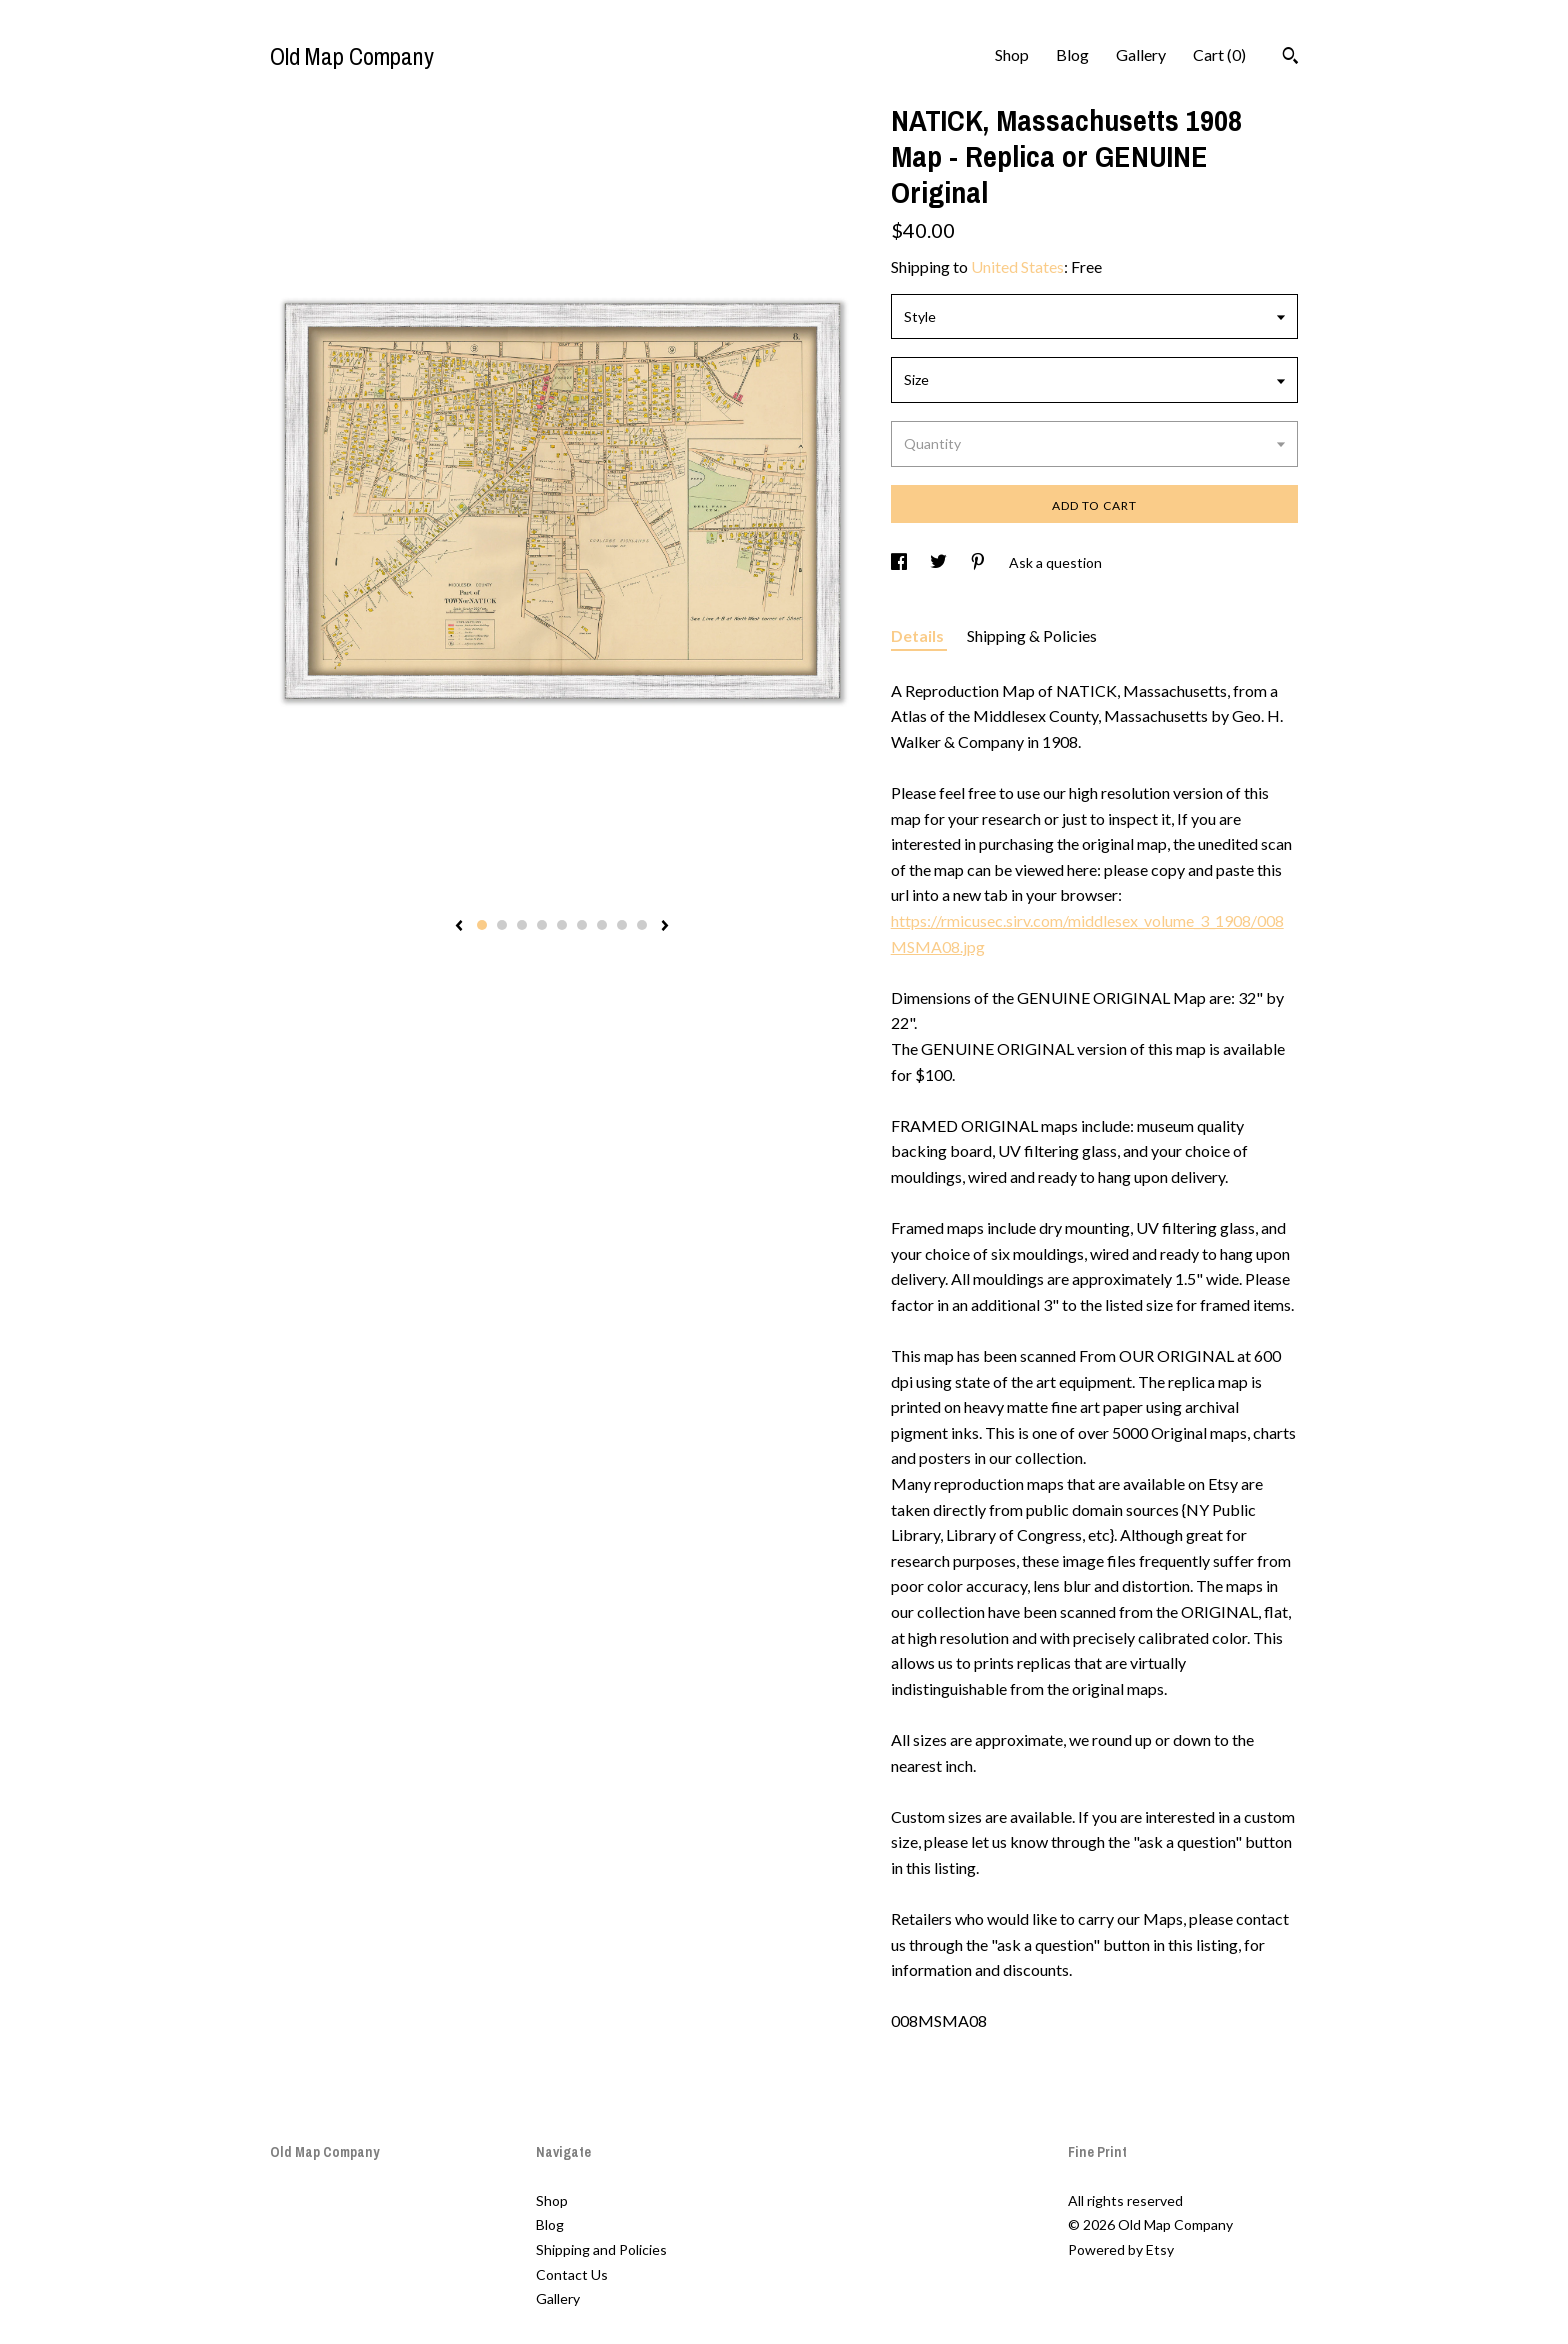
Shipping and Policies (601, 2249)
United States (1017, 266)
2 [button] (502, 925)
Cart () (1219, 54)
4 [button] (542, 925)
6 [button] (582, 925)
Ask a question (1055, 562)
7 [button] (602, 925)
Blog (1072, 54)
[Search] (1290, 58)
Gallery (1141, 54)
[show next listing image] (665, 927)
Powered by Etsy (1121, 2249)
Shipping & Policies (1032, 635)
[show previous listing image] (459, 927)
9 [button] (642, 925)
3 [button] (522, 925)
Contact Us (572, 2274)
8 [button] (622, 925)
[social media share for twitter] (940, 562)
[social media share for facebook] (900, 562)
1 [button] (482, 925)
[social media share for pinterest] (979, 562)
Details (919, 635)
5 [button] (562, 925)
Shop (1012, 54)
